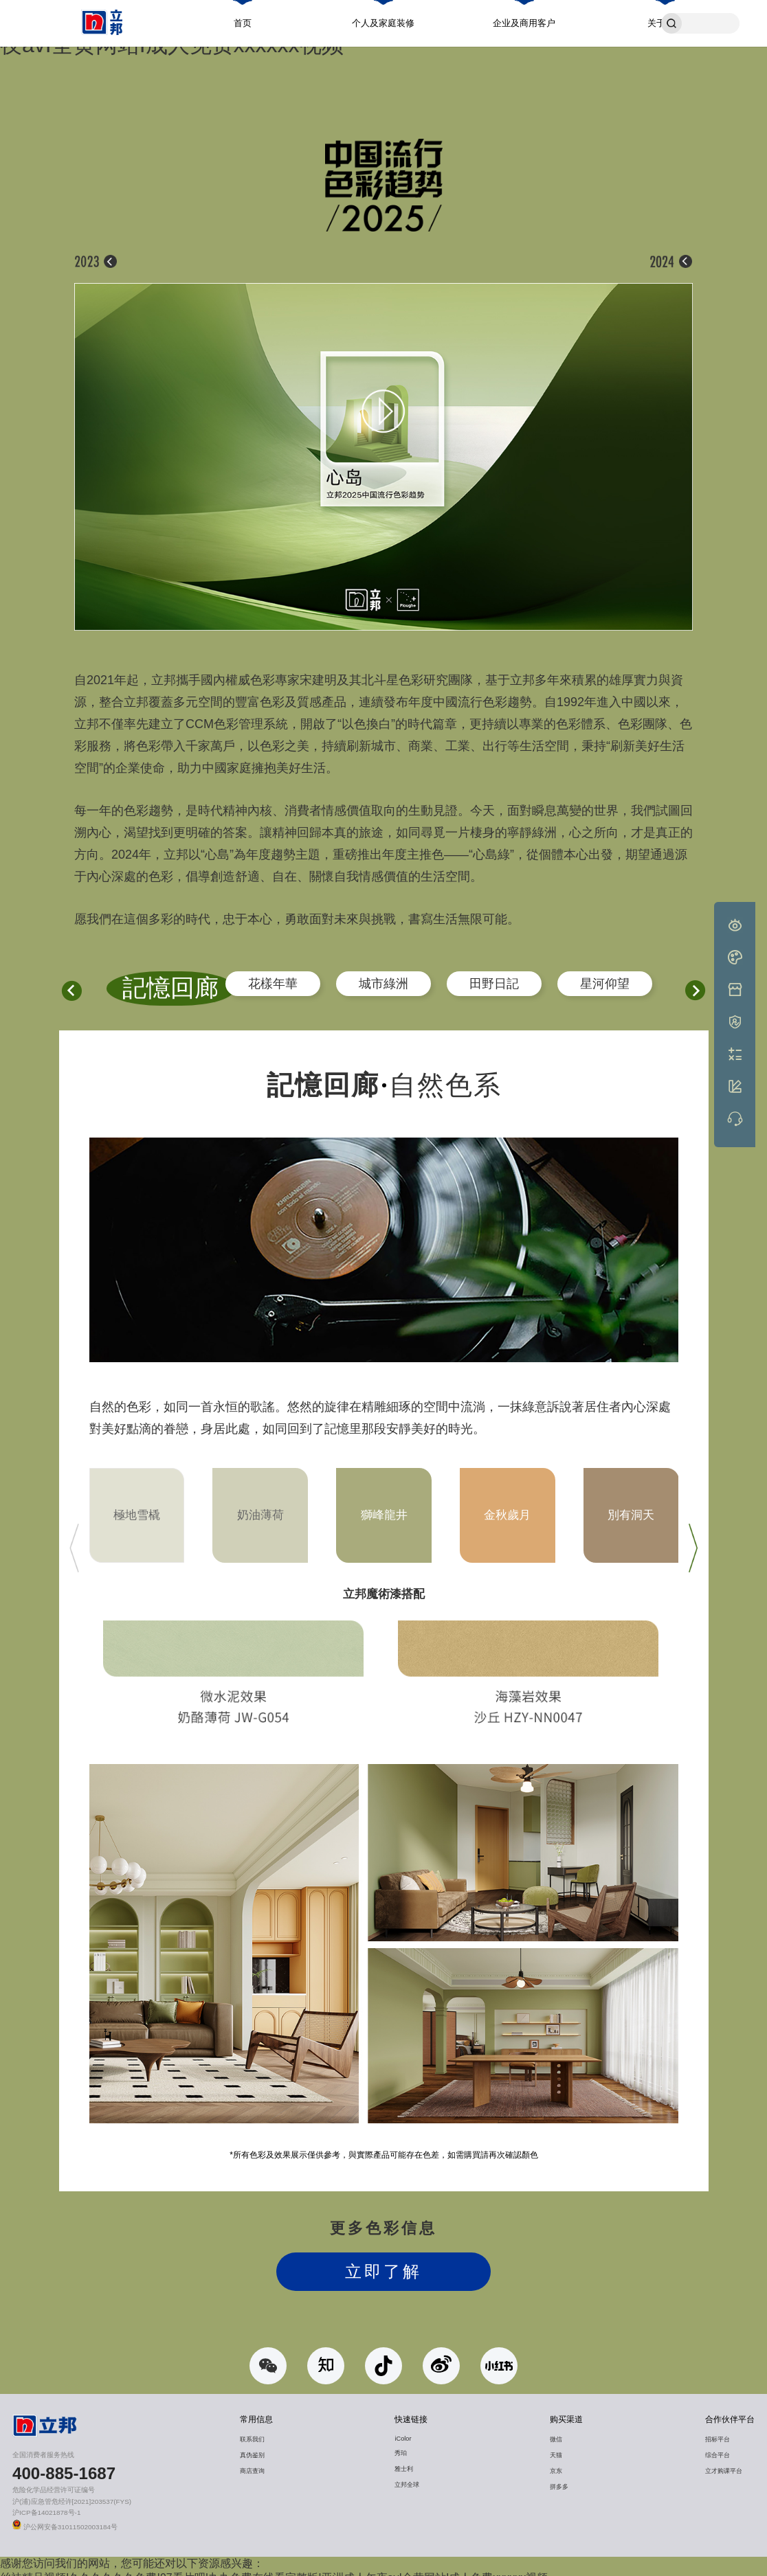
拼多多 (559, 2477)
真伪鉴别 (252, 2445)
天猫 (556, 2445)
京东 (556, 2461)
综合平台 (717, 2445)
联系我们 (252, 2429)
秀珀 (400, 2443)
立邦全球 (406, 2475)
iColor (402, 2429)
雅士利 (403, 2459)
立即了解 (383, 2262)
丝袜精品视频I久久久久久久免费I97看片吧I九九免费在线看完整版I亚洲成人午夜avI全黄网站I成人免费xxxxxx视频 (274, 2568)
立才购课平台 (723, 2461)
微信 (556, 2429)
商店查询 (252, 2461)
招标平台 (717, 2429)
